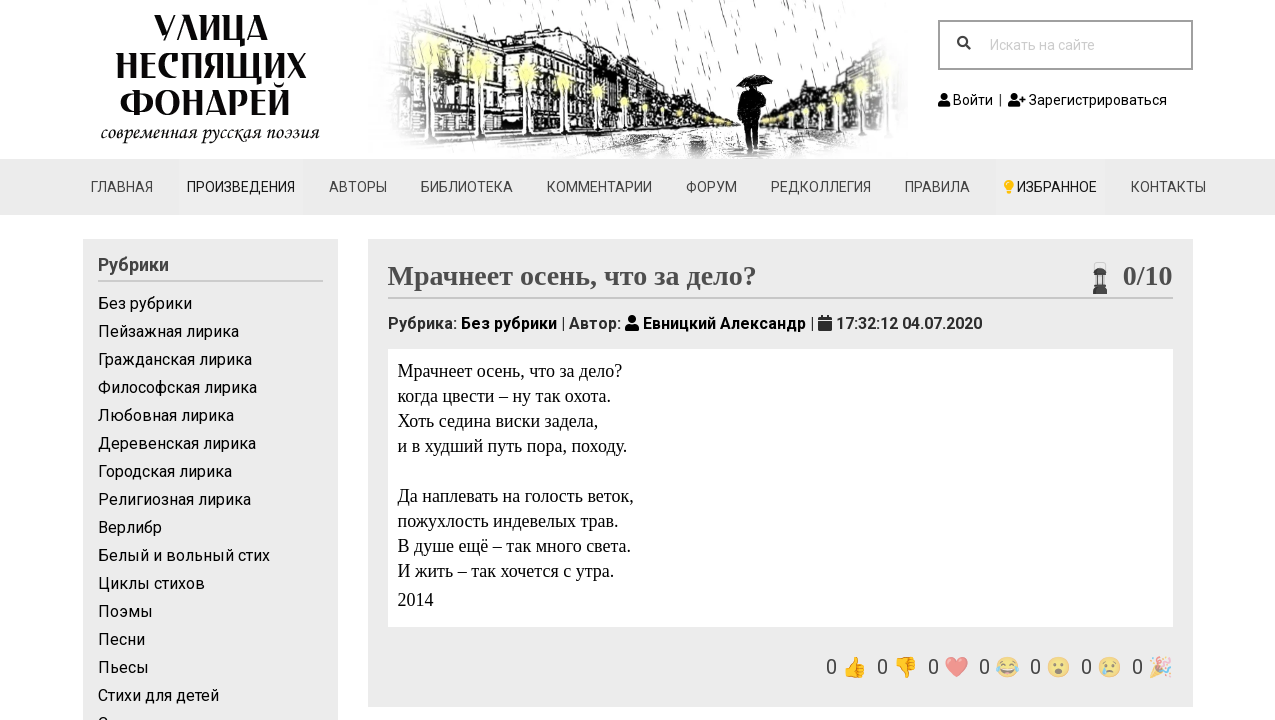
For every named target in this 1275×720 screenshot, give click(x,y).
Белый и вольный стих (184, 555)
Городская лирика (165, 471)
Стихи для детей (158, 695)
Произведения (241, 187)
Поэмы (125, 611)
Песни (121, 639)
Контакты (1168, 187)
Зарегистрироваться (1087, 100)
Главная (122, 187)
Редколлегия (821, 187)
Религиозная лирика (174, 499)
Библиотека (467, 187)
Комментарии (599, 187)
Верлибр (130, 527)
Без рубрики (145, 303)
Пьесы (123, 667)
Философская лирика (177, 387)
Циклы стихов (151, 583)
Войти (965, 100)
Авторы (358, 187)
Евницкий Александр (715, 323)
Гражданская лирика (175, 359)
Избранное (1050, 187)
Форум (711, 187)
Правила (937, 187)
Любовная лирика (166, 415)
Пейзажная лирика (168, 331)
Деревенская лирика (177, 443)
